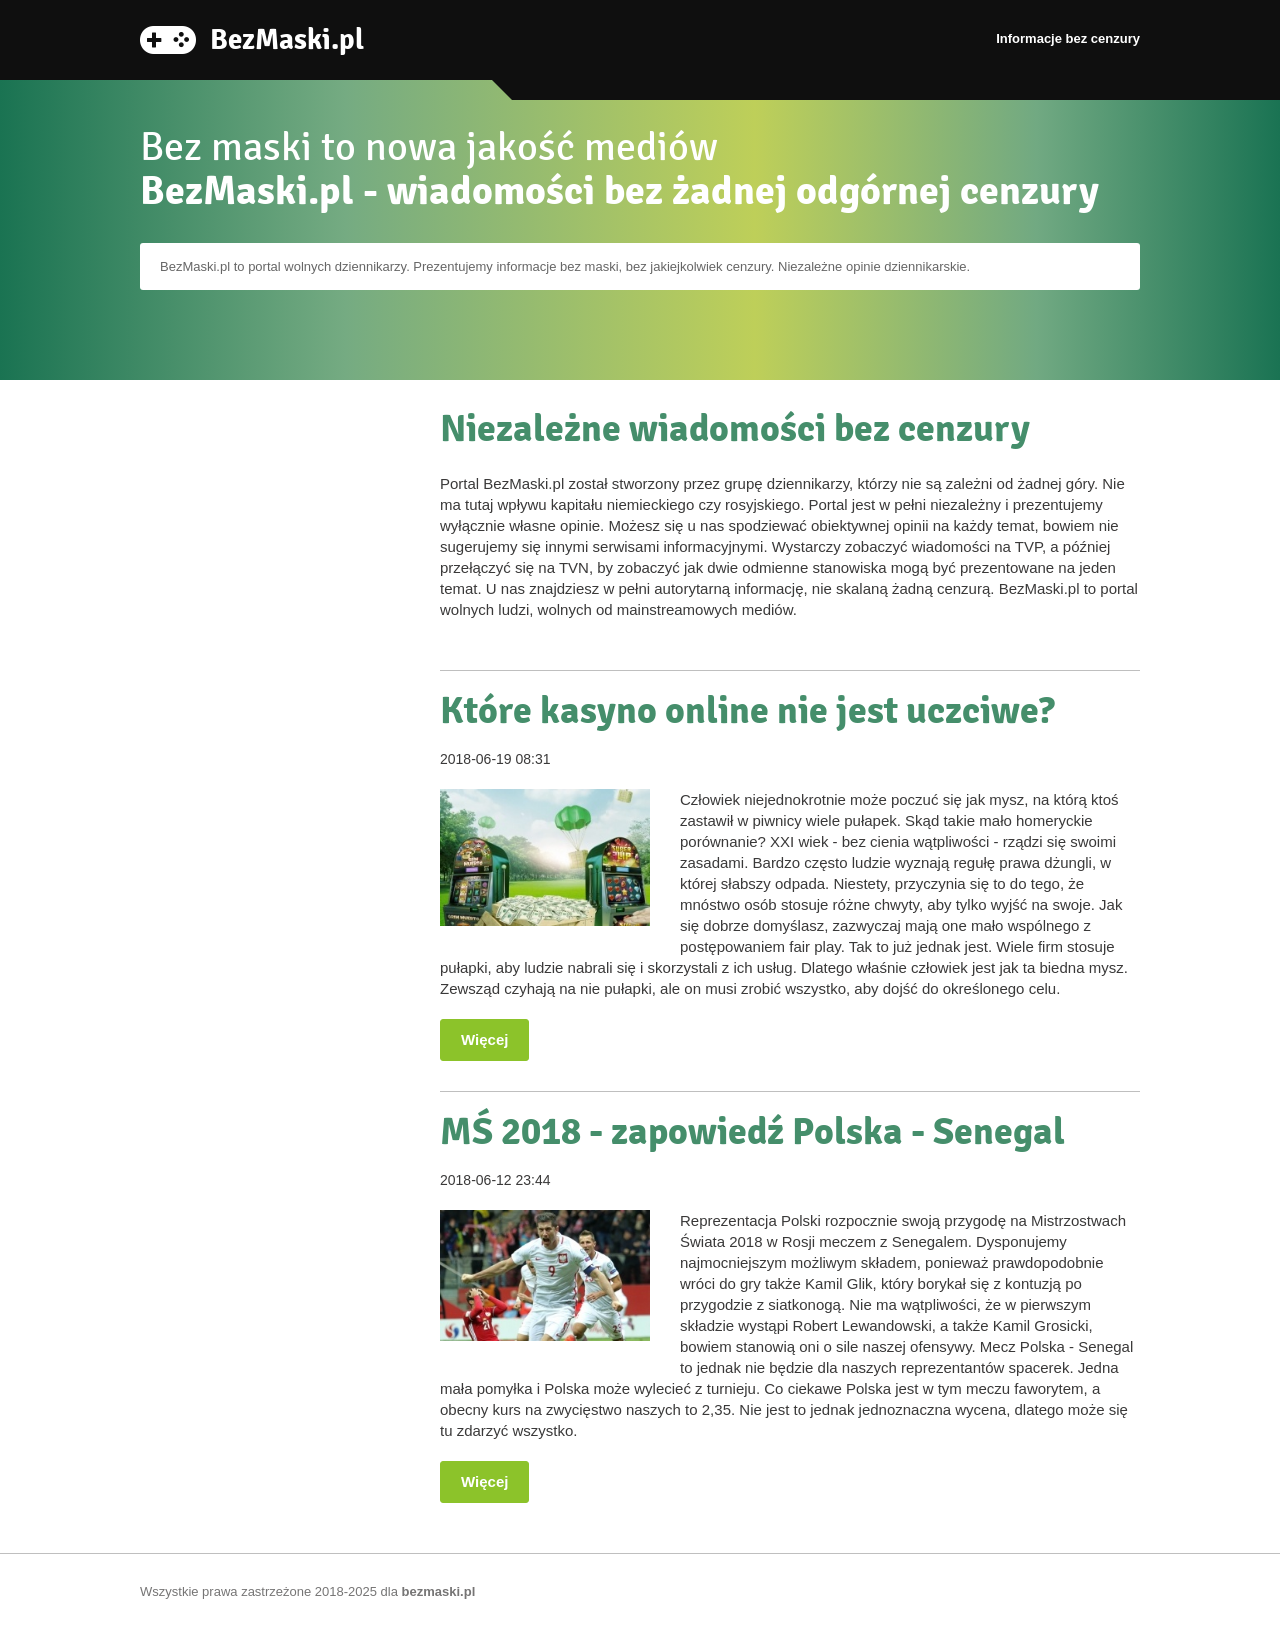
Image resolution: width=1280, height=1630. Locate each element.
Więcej (484, 1039)
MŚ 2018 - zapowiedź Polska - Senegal (752, 1131)
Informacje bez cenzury (1068, 38)
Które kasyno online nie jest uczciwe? (747, 710)
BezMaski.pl (287, 38)
